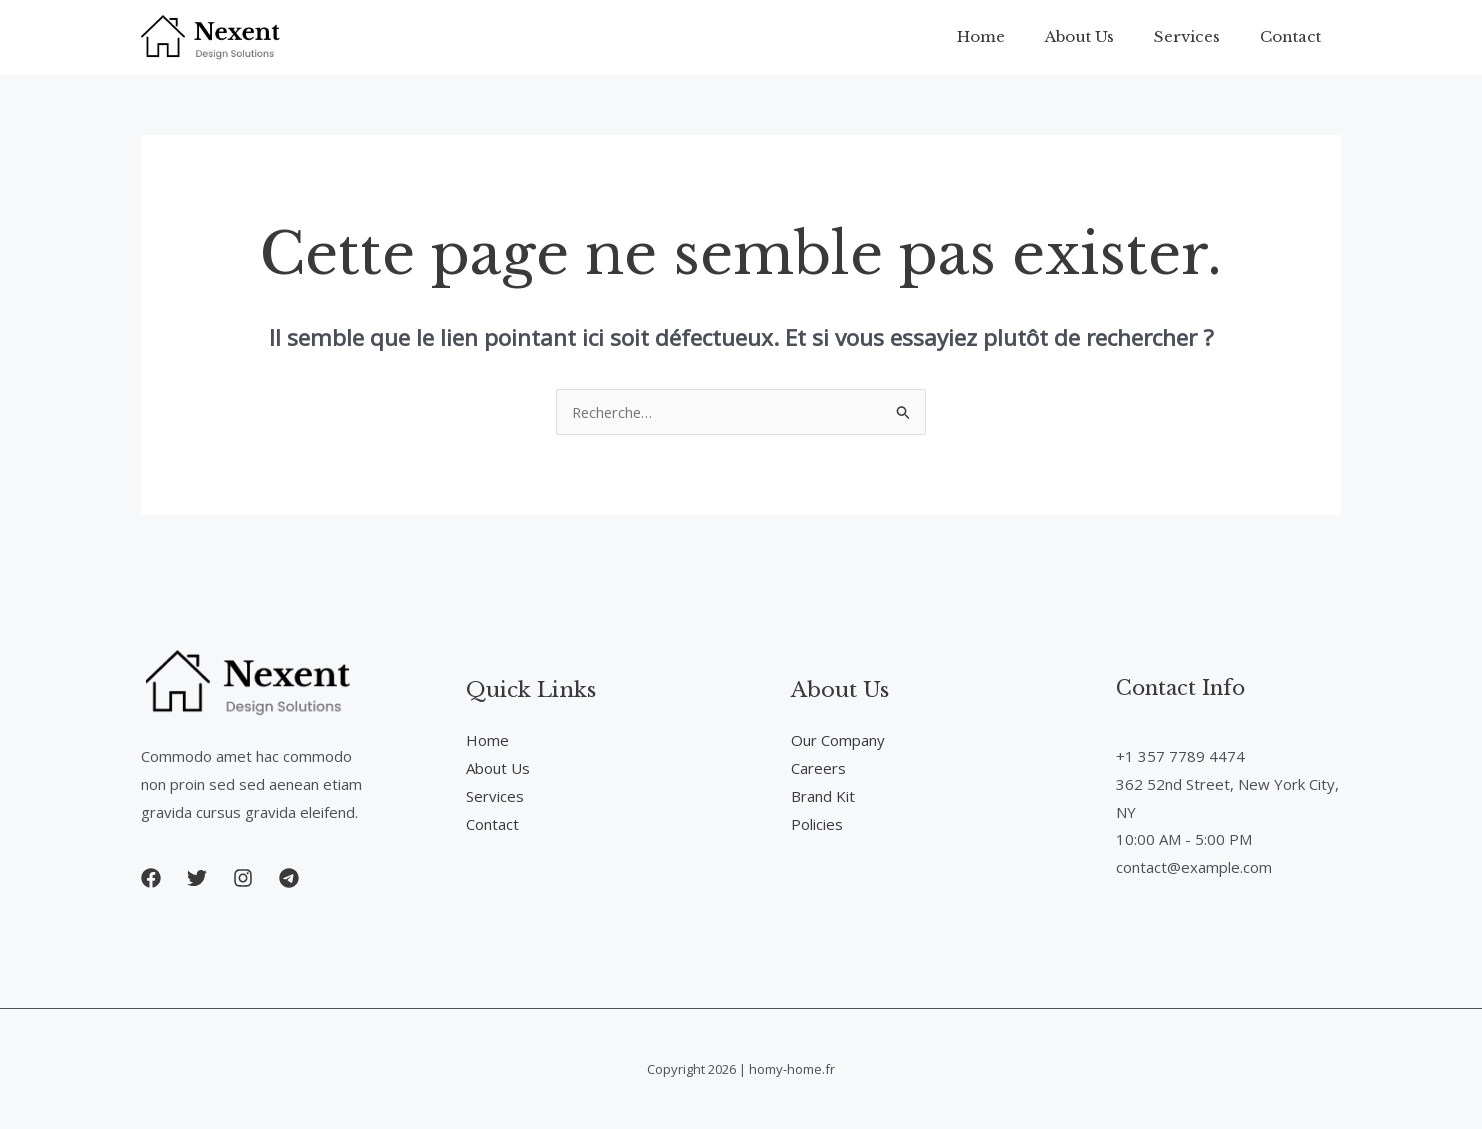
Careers (818, 768)
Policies (817, 824)
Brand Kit (823, 796)
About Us (1104, 36)
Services (1202, 36)
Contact (1295, 36)
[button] (151, 878)
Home (1016, 36)
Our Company (838, 740)
